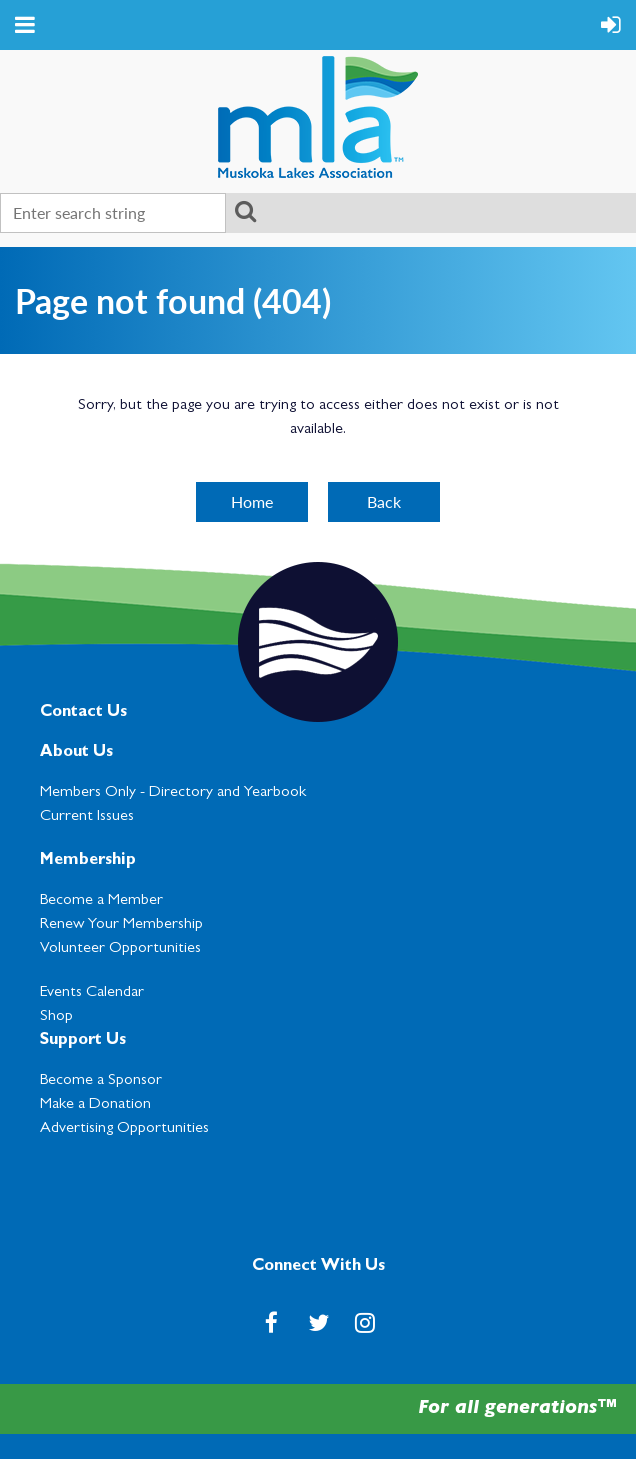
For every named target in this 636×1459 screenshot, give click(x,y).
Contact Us (83, 713)
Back (384, 501)
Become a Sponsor (101, 1081)
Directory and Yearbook (227, 793)
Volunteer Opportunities (120, 949)
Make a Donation (95, 1105)
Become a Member (101, 901)
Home (252, 501)
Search (245, 211)
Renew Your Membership (121, 925)
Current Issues (87, 817)
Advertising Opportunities (124, 1129)
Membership (88, 861)
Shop (56, 1017)
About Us (76, 753)
